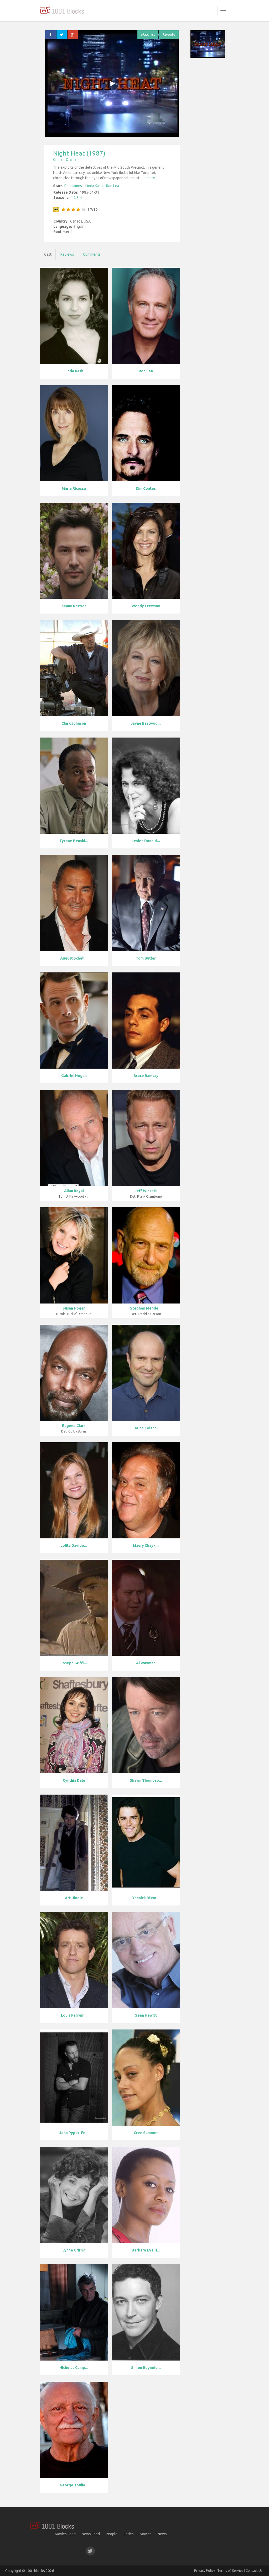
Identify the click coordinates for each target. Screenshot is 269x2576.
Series (128, 2534)
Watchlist (148, 34)
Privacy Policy (204, 2570)
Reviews (67, 254)
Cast (47, 254)
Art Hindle (74, 1898)
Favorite (169, 34)
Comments (92, 254)
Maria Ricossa (74, 488)
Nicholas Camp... (73, 2368)
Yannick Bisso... (145, 1898)
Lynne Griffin (74, 2250)
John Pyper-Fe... (74, 2133)
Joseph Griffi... (74, 1663)
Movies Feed (65, 2534)
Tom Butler (146, 958)
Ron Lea (112, 186)
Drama (71, 159)
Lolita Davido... (73, 1545)
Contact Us (254, 2570)
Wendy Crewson (146, 606)
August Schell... (73, 958)
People (111, 2534)
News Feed (91, 2534)
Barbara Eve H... (146, 2250)
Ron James (73, 186)
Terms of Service (230, 2570)
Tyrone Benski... (73, 841)
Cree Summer (146, 2133)
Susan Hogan (74, 1308)
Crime (58, 159)
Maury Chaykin (146, 1545)
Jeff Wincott (146, 1191)
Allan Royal (74, 1191)
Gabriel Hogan (74, 1076)
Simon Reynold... (146, 2368)
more (151, 178)
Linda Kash (94, 186)
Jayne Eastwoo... (146, 723)
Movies (146, 2534)
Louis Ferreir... (74, 2015)
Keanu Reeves (73, 606)
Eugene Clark (74, 1426)
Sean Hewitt (146, 2015)
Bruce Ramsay (145, 1076)
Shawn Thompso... (146, 1780)
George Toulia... (74, 2485)
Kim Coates (146, 488)
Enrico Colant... (145, 1428)
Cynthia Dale (74, 1780)
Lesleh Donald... (146, 841)
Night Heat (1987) (79, 153)
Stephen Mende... (146, 1308)
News (162, 2534)
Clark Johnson (73, 723)
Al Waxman (146, 1663)
